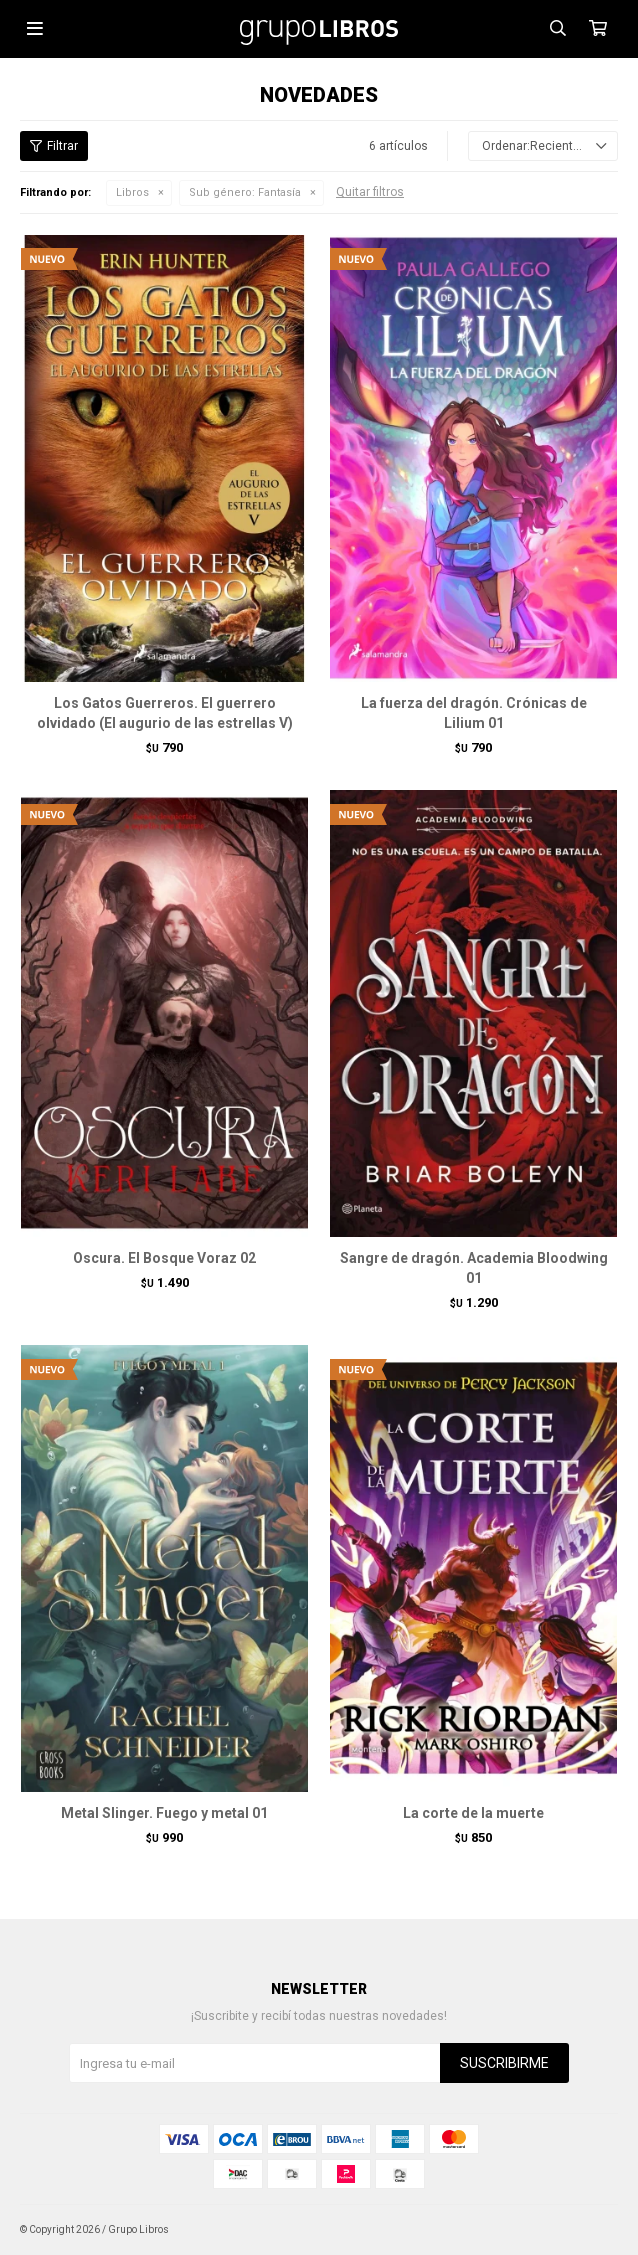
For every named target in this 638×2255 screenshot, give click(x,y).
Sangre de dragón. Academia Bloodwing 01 (474, 1268)
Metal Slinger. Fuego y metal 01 (164, 1813)
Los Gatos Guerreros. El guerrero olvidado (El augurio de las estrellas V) (165, 713)
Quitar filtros (370, 192)
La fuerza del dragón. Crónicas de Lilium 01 (474, 713)
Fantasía (245, 192)
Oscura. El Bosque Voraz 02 (164, 1258)
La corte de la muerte (473, 1813)
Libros (132, 192)
